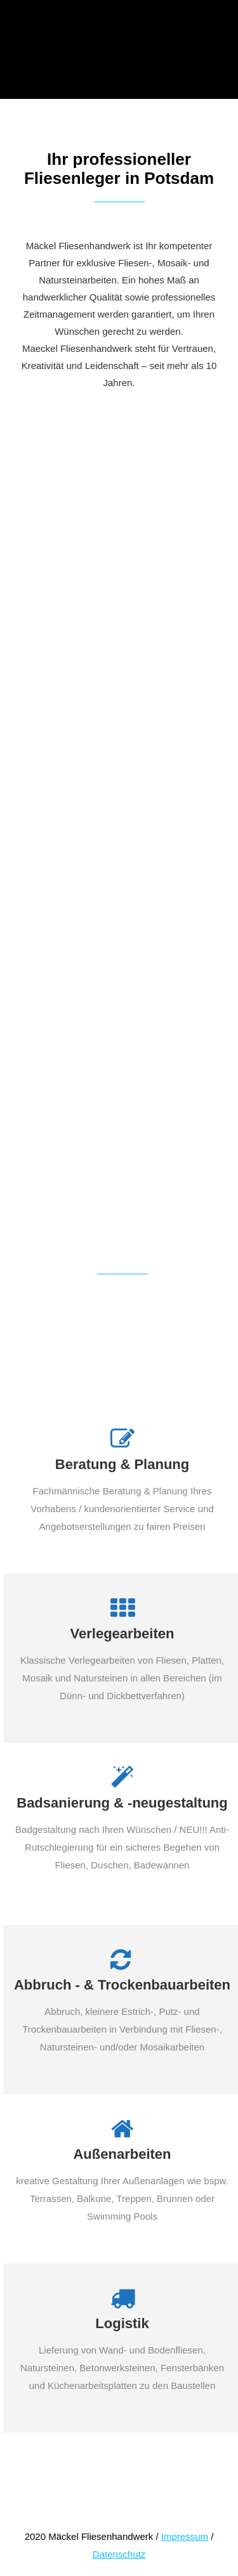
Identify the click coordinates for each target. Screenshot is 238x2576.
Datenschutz (119, 2554)
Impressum (184, 2536)
